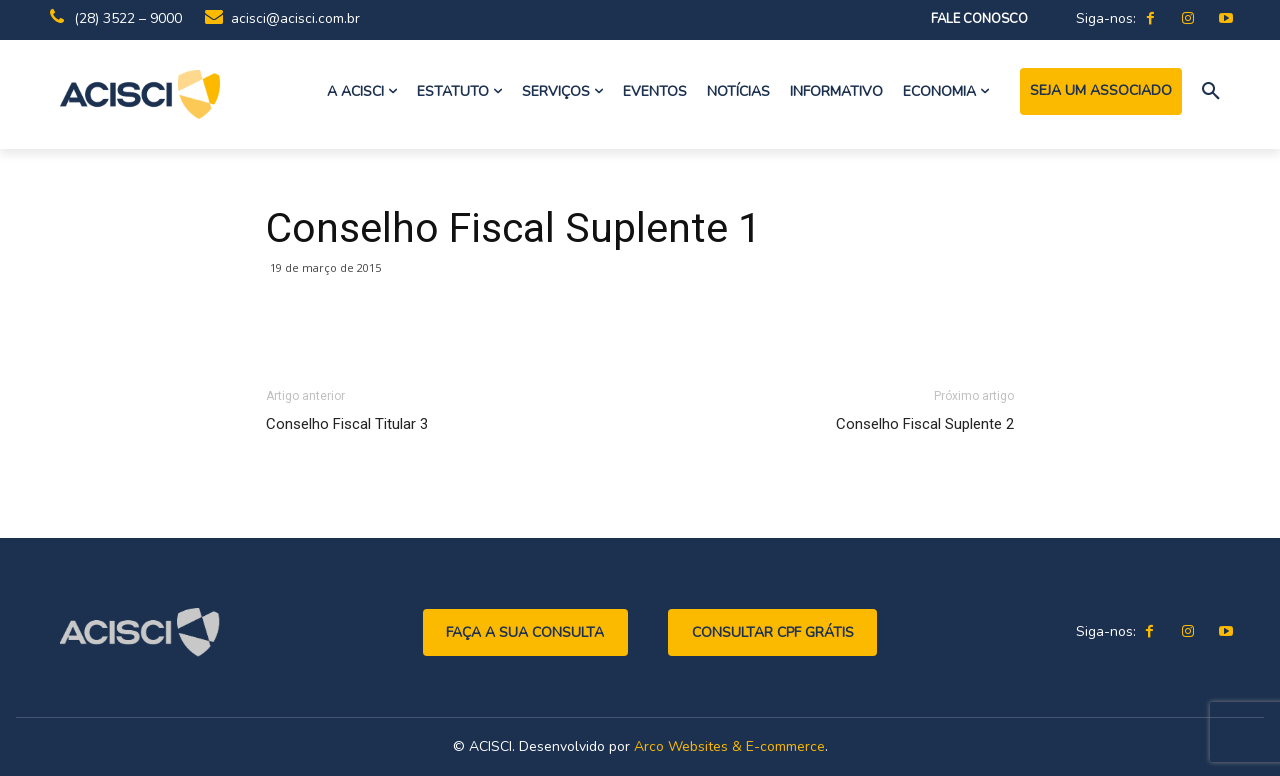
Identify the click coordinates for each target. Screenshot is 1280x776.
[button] (1211, 92)
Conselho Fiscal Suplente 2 (925, 424)
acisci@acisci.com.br (295, 18)
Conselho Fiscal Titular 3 (347, 424)
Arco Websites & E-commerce (729, 746)
